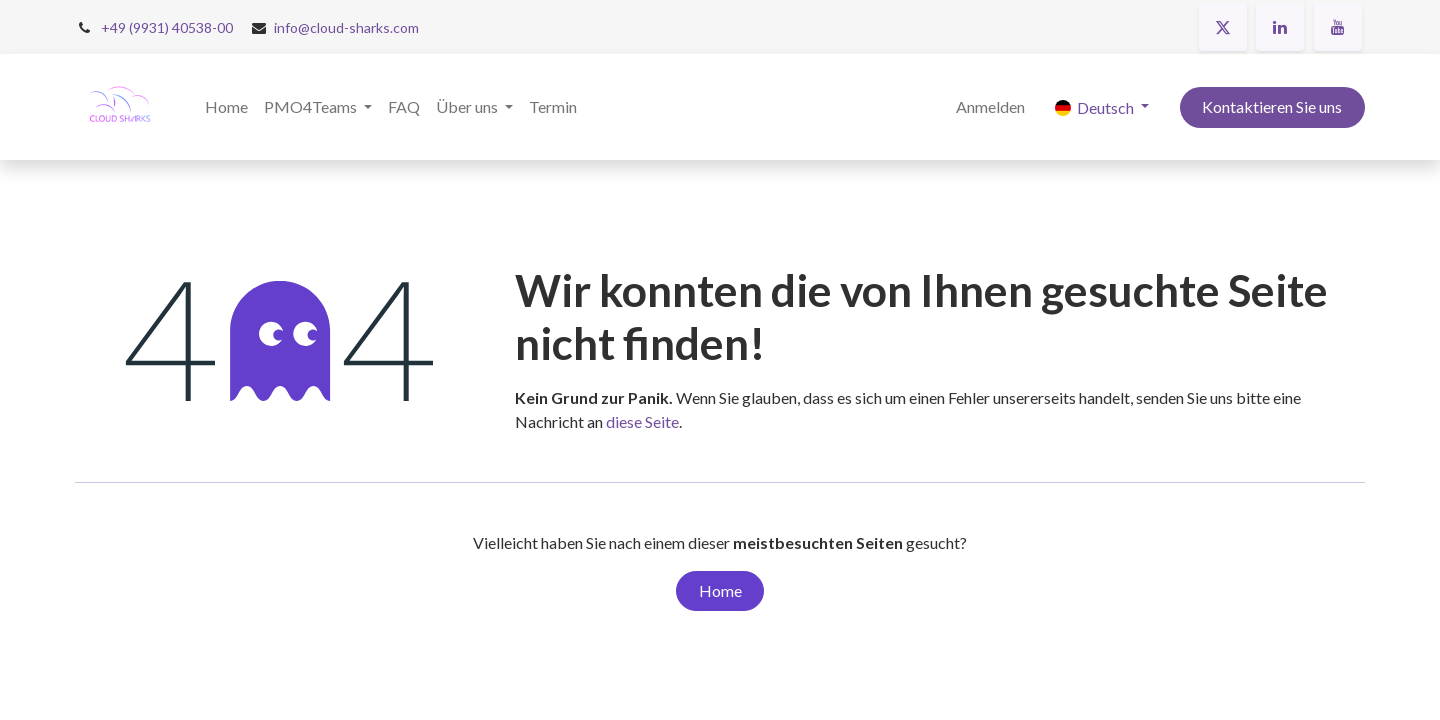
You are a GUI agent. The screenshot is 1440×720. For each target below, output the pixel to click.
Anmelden (990, 106)
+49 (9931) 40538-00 (167, 27)
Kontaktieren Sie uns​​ (1272, 106)
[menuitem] (226, 107)
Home (720, 590)
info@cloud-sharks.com (346, 27)
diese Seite (642, 421)
